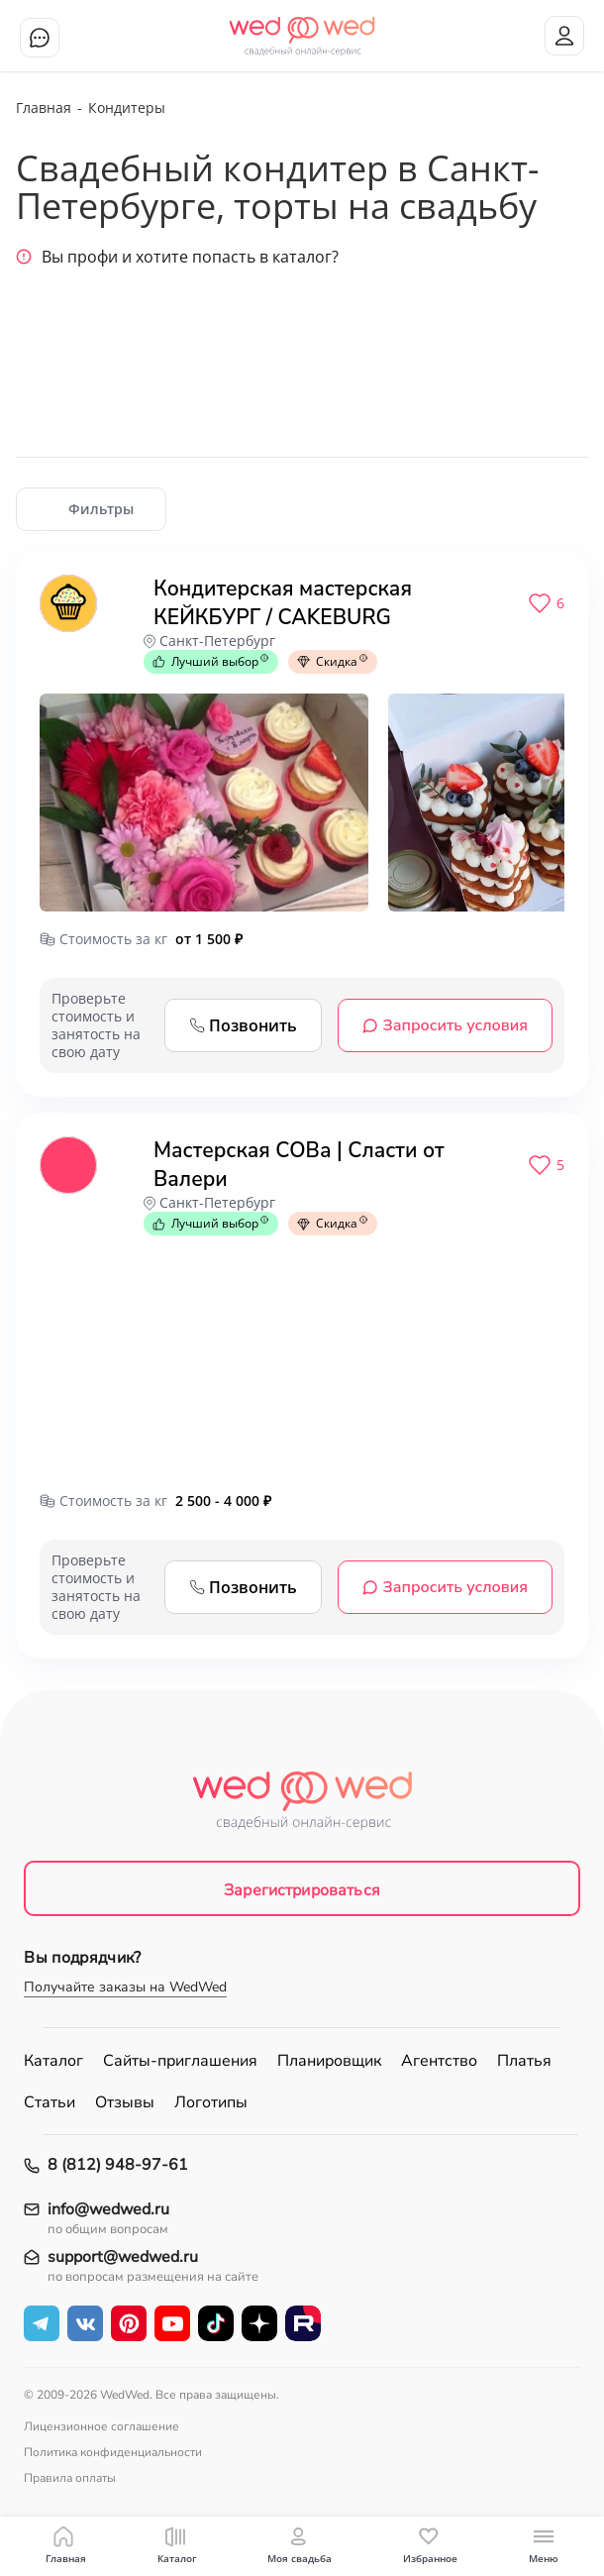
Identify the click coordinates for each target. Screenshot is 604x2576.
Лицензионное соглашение (101, 2426)
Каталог (53, 2061)
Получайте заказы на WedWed (125, 1987)
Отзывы (124, 2102)
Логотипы (211, 2102)
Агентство (439, 2061)
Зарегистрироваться (302, 1890)
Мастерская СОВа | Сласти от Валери (299, 1164)
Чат (39, 37)
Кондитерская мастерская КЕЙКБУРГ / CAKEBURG (282, 603)
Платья (524, 2061)
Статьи (49, 2102)
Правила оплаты (70, 2478)
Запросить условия (445, 1025)
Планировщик (329, 2061)
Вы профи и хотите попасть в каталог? (177, 257)
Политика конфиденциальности (113, 2452)
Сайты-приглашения (180, 2061)
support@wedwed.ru (123, 2257)
